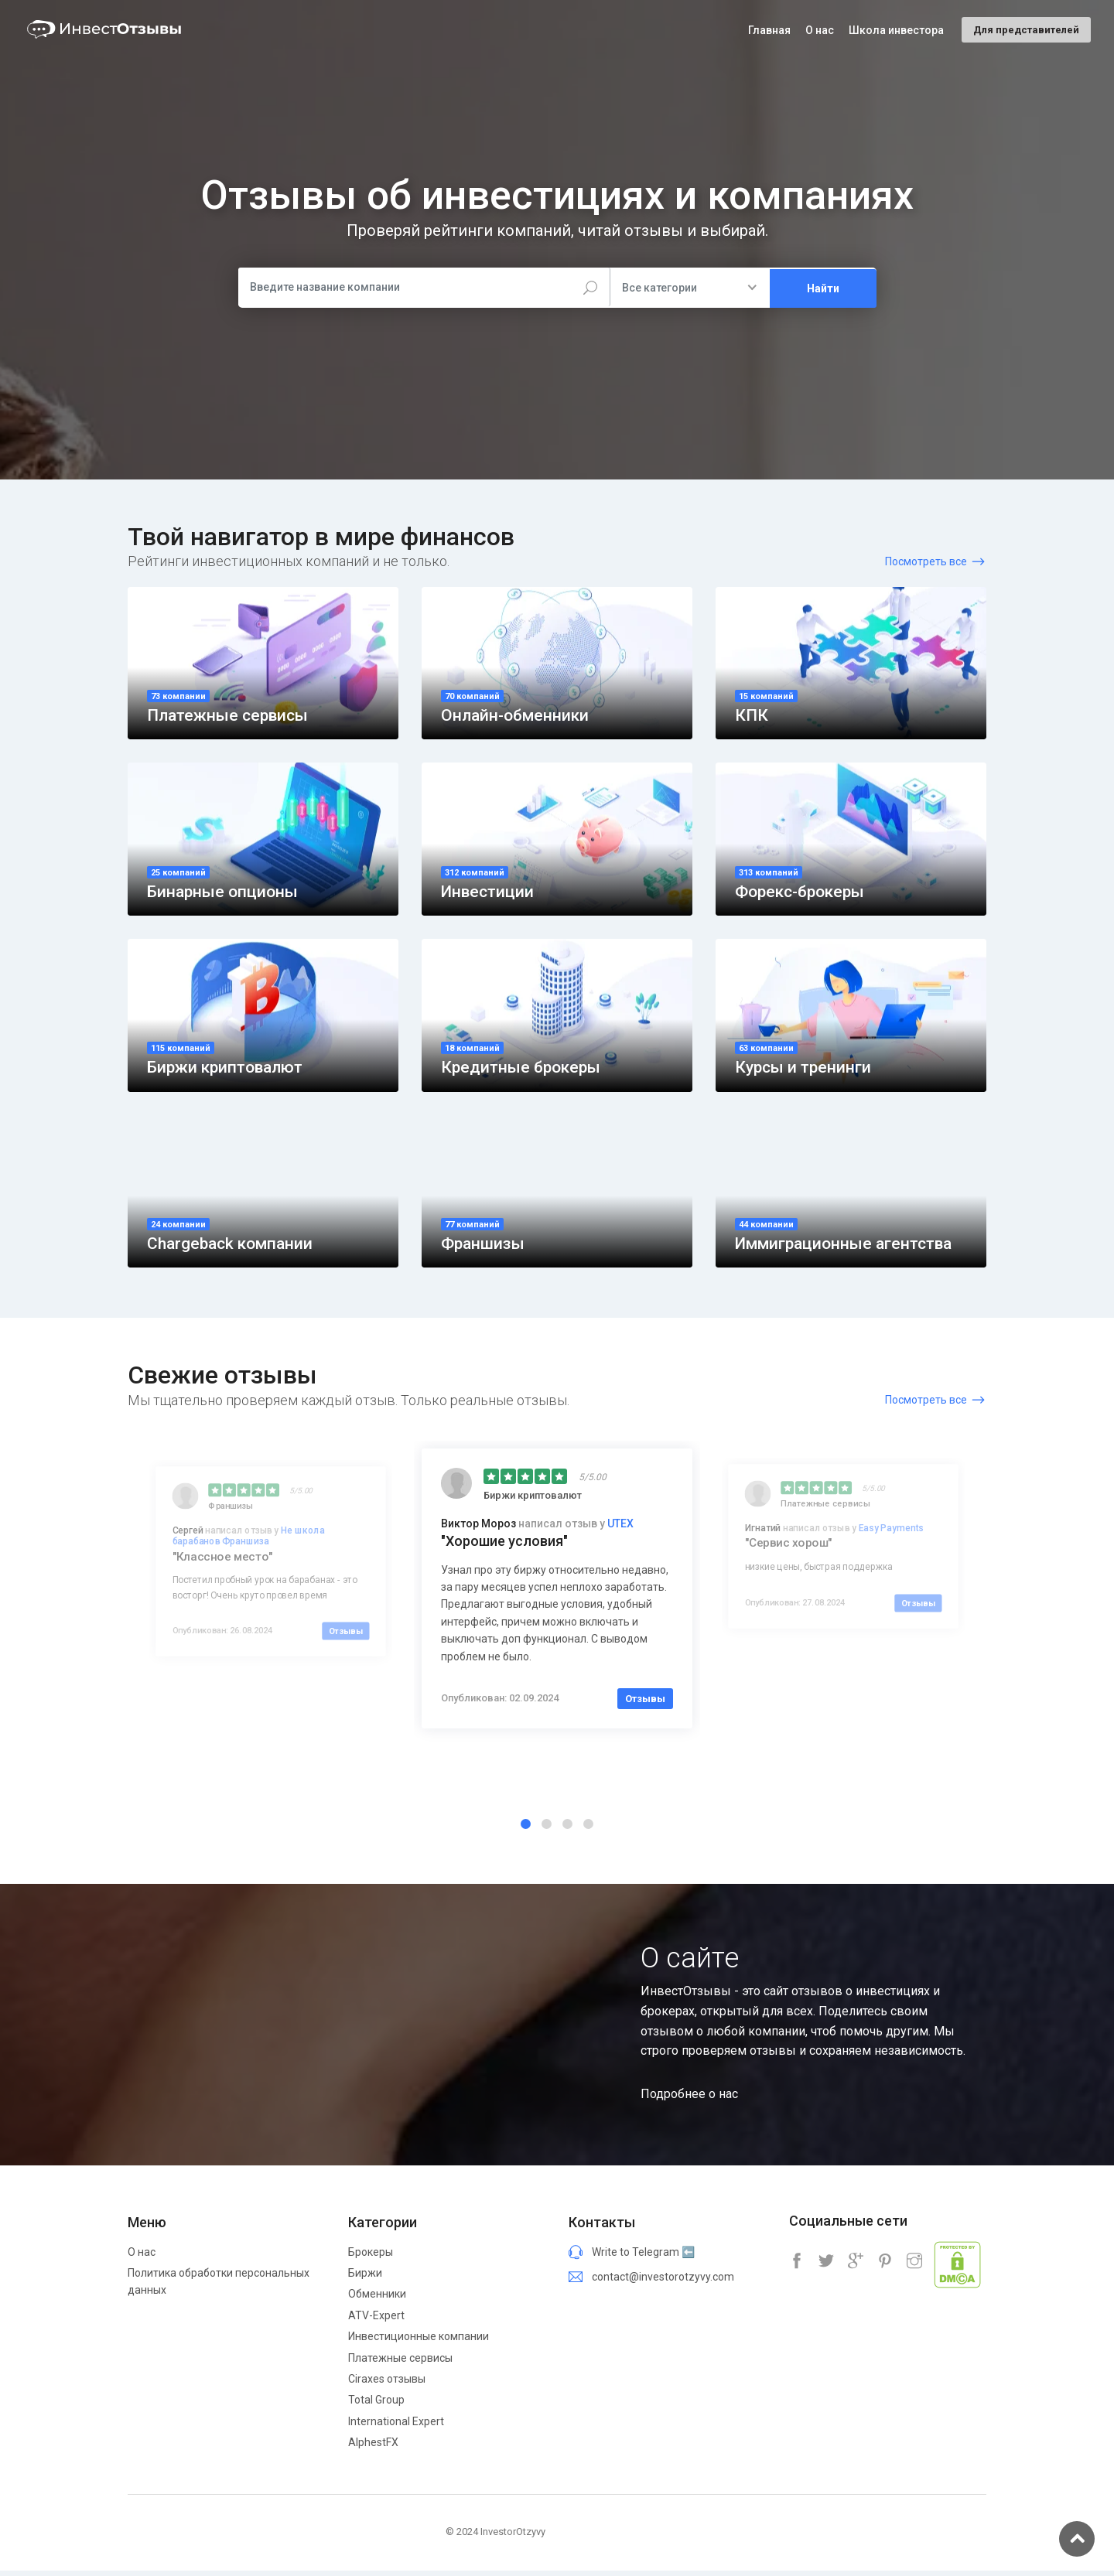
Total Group (376, 2405)
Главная (769, 30)
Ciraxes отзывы (386, 2384)
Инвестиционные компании (418, 2341)
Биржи (365, 2278)
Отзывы (346, 1638)
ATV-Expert (376, 2320)
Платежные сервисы (400, 2362)
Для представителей (1026, 30)
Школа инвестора (896, 30)
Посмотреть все (926, 561)
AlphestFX (373, 2447)
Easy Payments (891, 1535)
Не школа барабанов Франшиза (249, 1543)
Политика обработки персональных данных (218, 2286)
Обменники (377, 2299)
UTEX (620, 1530)
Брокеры (370, 2256)
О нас (141, 2256)
